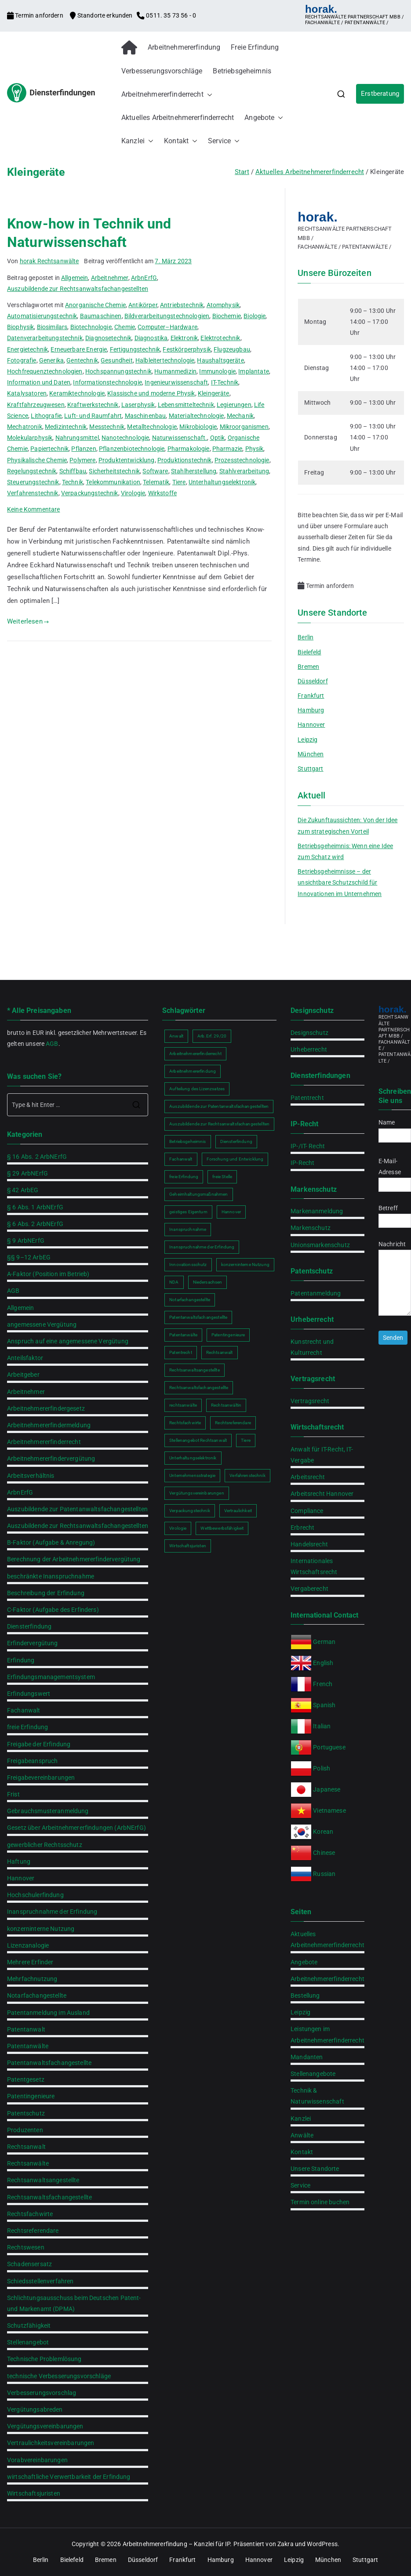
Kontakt (180, 141)
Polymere (82, 460)
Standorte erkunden (102, 15)
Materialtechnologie (196, 415)
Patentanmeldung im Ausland (48, 2012)
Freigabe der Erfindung (38, 1744)
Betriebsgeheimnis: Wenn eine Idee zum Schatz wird (345, 851)
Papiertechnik (49, 448)
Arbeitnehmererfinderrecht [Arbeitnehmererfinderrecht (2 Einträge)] (195, 1053)
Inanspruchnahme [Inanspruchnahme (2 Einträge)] (187, 1229)
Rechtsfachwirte (30, 2213)
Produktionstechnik (184, 460)
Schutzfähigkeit (29, 2325)
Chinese (324, 1852)
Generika (51, 360)
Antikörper (142, 304)
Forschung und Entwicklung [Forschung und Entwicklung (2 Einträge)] (235, 1159)
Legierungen (234, 404)
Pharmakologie (188, 448)
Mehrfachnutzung (32, 1978)
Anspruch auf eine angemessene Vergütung (67, 1341)
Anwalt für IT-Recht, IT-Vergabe (322, 1455)
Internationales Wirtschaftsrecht (314, 1566)
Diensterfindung (29, 1626)
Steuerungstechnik (33, 482)
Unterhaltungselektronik (222, 482)
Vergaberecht (309, 1588)
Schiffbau (72, 471)
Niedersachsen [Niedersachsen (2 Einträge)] (207, 1282)
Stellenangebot (28, 2342)
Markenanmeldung (317, 1211)
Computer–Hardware (167, 326)
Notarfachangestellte (36, 1995)
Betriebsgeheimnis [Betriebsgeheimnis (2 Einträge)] (187, 1141)
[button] (208, 94)
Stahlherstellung (193, 471)
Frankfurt (311, 695)
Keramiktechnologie (77, 393)
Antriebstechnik (182, 304)
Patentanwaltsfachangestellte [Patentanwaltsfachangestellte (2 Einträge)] (198, 1317)
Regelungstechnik (31, 471)
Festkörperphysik (187, 349)
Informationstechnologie (107, 382)
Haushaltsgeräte (220, 360)
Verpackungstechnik (89, 493)
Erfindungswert (28, 1693)
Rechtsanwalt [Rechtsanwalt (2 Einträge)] (219, 1352)
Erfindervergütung (32, 1643)
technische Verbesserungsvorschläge (59, 2376)
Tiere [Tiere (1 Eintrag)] (246, 1440)
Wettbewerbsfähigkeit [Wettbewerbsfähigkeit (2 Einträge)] (222, 1528)
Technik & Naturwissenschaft (317, 2096)
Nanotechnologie (125, 437)
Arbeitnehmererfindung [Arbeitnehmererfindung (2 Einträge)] (192, 1071)
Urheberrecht (309, 1049)
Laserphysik (138, 404)
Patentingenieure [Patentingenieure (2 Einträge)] (228, 1334)
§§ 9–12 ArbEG (29, 1257)
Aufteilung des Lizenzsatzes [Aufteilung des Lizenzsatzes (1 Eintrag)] (197, 1088)
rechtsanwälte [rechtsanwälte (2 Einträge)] (183, 1405)
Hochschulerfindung (35, 1894)
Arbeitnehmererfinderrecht (166, 94)
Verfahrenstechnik (32, 493)
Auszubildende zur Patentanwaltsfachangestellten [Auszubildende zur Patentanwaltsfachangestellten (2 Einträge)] (219, 1106)
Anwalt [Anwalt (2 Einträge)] (176, 1036)
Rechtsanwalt (26, 2146)
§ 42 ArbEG (23, 1190)
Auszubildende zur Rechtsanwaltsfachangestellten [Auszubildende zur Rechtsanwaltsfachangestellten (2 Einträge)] (219, 1123)
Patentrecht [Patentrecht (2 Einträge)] (180, 1352)
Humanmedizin (175, 371)
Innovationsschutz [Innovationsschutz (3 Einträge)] (188, 1264)
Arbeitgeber (23, 1374)
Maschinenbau (145, 415)
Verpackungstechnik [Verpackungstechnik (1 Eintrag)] (189, 1510)
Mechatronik (24, 426)
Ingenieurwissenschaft (176, 382)
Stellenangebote (313, 2073)
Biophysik (20, 326)
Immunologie (217, 371)
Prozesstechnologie (242, 460)
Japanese (326, 1789)
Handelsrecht (309, 1544)
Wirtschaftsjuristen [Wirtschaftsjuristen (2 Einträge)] (187, 1545)
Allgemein (74, 277)
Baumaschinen (101, 315)
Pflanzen (83, 448)
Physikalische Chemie (37, 460)
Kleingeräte (213, 393)
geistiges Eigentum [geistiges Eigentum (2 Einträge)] (188, 1211)
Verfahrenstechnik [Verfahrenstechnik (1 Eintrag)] (247, 1475)
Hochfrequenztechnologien (45, 371)
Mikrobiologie (198, 426)
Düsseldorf (313, 681)
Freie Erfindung (255, 47)
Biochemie (226, 315)
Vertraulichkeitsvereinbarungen (51, 2442)
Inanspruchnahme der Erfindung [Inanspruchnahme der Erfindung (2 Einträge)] (201, 1246)
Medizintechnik (66, 426)
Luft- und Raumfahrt (93, 415)
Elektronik (184, 337)
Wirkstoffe (162, 493)
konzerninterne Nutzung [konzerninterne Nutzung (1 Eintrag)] (245, 1264)
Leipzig (307, 739)
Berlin (305, 637)
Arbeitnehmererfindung (184, 47)
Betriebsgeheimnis (242, 71)
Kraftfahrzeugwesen (36, 404)
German (324, 1641)
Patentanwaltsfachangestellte (49, 2062)
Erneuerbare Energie (79, 349)
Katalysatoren (27, 393)
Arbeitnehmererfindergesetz (46, 1408)
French (322, 1683)
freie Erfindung (27, 1727)
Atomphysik (223, 304)
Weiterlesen (28, 621)
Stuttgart (310, 768)
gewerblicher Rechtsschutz (44, 1844)
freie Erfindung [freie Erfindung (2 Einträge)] (183, 1176)
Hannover (311, 724)
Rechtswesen (25, 2247)
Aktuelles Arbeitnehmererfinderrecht (177, 117)
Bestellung (305, 1995)
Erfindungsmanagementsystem (51, 1676)
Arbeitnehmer (109, 277)
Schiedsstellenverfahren (40, 2281)
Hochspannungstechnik (118, 371)
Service (224, 141)
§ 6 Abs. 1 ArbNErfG (35, 1207)
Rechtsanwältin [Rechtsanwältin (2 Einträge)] (226, 1405)
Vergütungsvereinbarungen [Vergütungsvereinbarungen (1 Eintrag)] (196, 1493)
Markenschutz (311, 1227)
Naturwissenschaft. (179, 437)
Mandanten (307, 2057)
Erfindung (20, 1660)
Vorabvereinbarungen (37, 2460)
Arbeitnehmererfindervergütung (51, 1458)
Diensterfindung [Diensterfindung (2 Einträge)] (236, 1141)
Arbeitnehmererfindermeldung (49, 1425)
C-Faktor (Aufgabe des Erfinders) (53, 1609)
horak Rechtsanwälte (49, 261)
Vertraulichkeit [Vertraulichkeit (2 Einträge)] (238, 1510)
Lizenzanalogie (28, 1945)
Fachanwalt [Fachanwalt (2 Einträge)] (181, 1159)
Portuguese (329, 1747)
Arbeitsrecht (308, 1476)
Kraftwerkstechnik (93, 404)
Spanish (324, 1705)
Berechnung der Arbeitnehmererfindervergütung (74, 1559)
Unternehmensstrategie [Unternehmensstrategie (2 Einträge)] (192, 1475)
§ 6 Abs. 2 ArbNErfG (35, 1223)
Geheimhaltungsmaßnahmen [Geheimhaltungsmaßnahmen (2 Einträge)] (198, 1194)
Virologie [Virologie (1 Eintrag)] (177, 1528)
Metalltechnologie (152, 426)
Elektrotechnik (220, 337)
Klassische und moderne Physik (151, 393)
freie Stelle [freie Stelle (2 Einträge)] (222, 1176)
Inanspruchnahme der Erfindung (52, 1911)
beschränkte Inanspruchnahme (50, 1576)
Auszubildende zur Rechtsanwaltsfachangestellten (77, 288)
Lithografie (46, 415)
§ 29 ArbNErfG (27, 1173)
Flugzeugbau (232, 349)
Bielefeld (309, 652)
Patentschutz (26, 2113)
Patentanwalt (26, 2029)
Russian (323, 1873)
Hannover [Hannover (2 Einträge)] (231, 1211)
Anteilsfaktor (25, 1357)
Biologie (255, 315)
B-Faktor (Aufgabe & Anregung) (51, 1542)
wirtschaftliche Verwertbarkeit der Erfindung (69, 2476)
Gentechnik (82, 360)
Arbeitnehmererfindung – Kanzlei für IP (176, 2543)
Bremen (308, 666)
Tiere (179, 482)
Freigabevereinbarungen (41, 1777)
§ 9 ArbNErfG (25, 1240)
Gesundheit (117, 360)
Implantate (253, 371)
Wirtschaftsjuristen (33, 2493)
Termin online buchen (320, 2202)
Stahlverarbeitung (244, 471)
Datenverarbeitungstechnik (45, 337)
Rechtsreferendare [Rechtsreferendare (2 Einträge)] (233, 1422)
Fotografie (21, 360)
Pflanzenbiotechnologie (131, 448)
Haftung (18, 1861)
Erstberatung (380, 94)
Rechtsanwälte (28, 2163)
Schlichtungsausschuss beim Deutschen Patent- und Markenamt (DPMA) (74, 2303)
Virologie (133, 493)
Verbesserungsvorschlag (41, 2392)
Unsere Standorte (315, 2168)
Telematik (156, 482)
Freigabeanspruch (32, 1760)
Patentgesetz (25, 2079)
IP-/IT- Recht (308, 1146)
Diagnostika (151, 337)
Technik (72, 482)
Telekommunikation (113, 482)
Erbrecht (302, 1527)
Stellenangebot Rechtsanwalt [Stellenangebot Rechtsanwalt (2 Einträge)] (198, 1440)
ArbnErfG (144, 277)
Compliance (307, 1510)
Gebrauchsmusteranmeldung (48, 1810)
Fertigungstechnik (135, 349)
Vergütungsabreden (35, 2409)
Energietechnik (27, 349)
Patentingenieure (31, 2096)
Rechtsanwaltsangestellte (43, 2180)
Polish (321, 1768)
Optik (217, 437)
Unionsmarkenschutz (320, 1244)
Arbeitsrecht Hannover (322, 1493)
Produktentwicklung (126, 460)
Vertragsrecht (310, 1400)
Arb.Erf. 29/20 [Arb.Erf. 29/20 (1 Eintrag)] (211, 1036)
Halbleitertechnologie (164, 360)
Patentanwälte (27, 2046)
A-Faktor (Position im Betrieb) (48, 1273)
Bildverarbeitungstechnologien (166, 315)
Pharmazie (227, 448)
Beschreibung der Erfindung (45, 1592)
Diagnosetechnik (108, 337)
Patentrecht (307, 1097)
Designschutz (309, 1032)
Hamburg (311, 710)
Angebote (263, 118)
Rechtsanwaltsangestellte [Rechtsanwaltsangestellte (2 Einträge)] (194, 1370)
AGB (52, 1043)
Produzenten (25, 2129)
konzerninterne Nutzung (40, 1928)
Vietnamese (329, 1810)
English (323, 1662)
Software (155, 471)
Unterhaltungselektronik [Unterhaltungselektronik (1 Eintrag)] (192, 1457)
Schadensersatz (29, 2264)
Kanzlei (137, 141)
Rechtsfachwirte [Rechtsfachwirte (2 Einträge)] (185, 1422)
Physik (254, 448)
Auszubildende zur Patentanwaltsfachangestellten (77, 1509)
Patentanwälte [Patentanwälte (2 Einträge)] (183, 1334)
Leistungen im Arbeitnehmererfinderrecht (327, 2034)
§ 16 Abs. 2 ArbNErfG (37, 1156)
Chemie (124, 326)
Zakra (285, 2543)
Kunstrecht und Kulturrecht (312, 1347)
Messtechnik (106, 426)
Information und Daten (38, 382)
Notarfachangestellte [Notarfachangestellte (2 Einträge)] (189, 1299)
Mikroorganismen (244, 426)
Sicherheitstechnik (114, 471)
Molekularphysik (29, 437)
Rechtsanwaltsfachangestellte (49, 2197)
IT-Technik (225, 382)
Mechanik (240, 415)
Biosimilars (52, 326)
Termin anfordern (36, 15)
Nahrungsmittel (77, 437)
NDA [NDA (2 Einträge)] (173, 1282)
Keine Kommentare (33, 509)
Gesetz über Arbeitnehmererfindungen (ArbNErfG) (76, 1827)
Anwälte (302, 2135)
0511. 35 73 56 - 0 (166, 15)
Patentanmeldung (316, 1293)
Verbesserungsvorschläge (161, 71)
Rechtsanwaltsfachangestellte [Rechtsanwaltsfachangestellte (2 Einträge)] (198, 1387)
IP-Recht (302, 1162)
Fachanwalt (23, 1710)
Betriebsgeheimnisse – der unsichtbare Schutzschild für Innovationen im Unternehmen (340, 882)
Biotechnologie (91, 326)
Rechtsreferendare (33, 2230)
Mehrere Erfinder (30, 1962)
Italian (322, 1726)
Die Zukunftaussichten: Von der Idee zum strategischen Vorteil (347, 825)
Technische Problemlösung (44, 2358)
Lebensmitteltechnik (186, 404)
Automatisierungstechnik (42, 315)
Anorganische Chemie (95, 304)
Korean (323, 1831)
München (311, 754)
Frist (13, 1794)
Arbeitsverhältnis (31, 1475)
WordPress (322, 2543)
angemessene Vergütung (41, 1324)
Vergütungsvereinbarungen (45, 2426)
